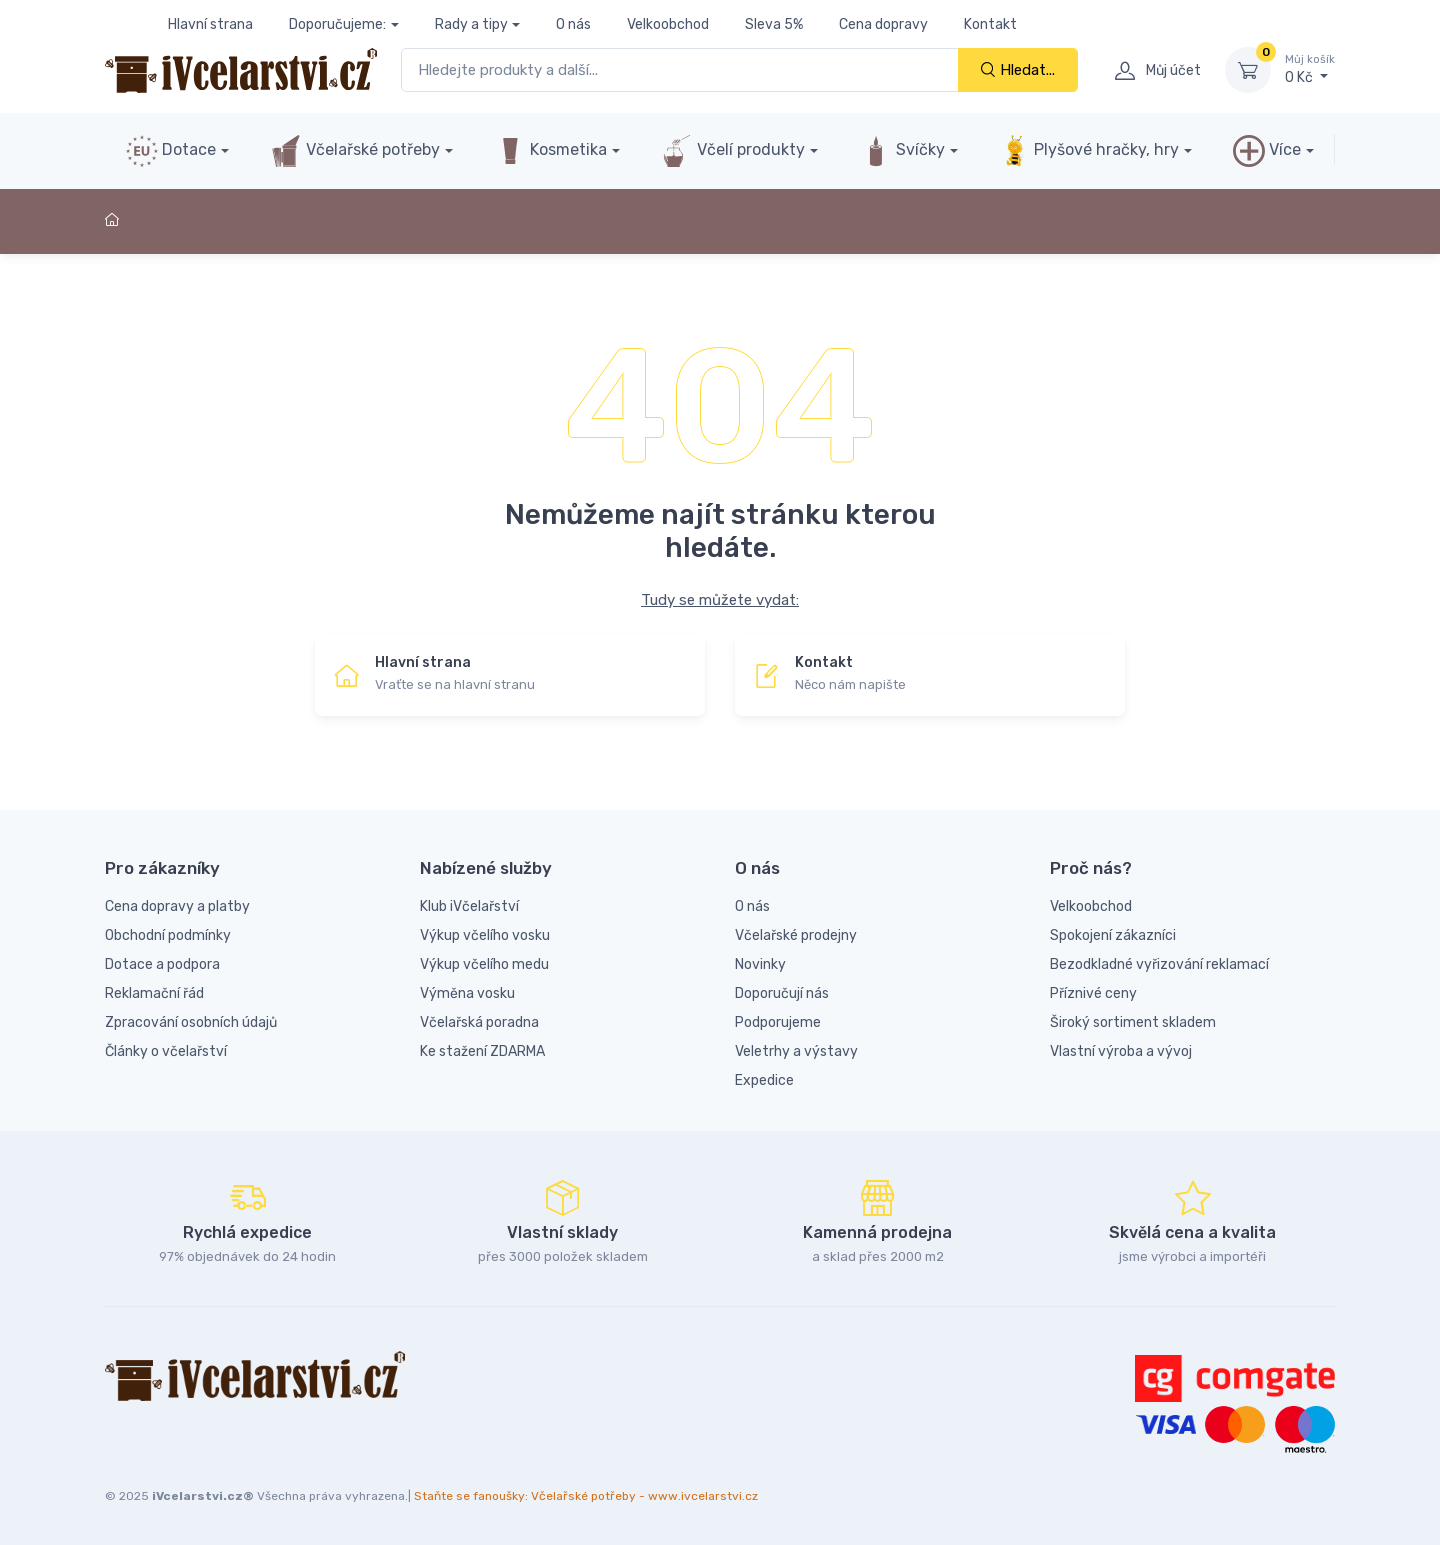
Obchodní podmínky (168, 935)
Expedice (764, 1080)
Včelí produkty (733, 151)
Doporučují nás (782, 993)
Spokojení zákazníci (1113, 935)
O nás (573, 24)
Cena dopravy (883, 24)
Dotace (171, 151)
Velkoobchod (668, 24)
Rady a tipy (471, 24)
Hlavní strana (210, 24)
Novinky (760, 964)
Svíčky (902, 151)
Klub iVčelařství (469, 906)
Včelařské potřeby (355, 151)
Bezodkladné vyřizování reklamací (1159, 964)
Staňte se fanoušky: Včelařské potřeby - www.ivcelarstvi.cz (586, 1496)
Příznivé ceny (1093, 993)
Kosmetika (550, 151)
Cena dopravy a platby (177, 906)
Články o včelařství (166, 1051)
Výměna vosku (467, 993)
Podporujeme (778, 1022)
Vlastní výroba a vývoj (1121, 1051)
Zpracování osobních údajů (191, 1022)
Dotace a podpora (162, 964)
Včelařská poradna (479, 1022)
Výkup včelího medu (484, 964)
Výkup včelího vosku (485, 935)
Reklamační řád (154, 993)
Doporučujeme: (337, 24)
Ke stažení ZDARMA (482, 1051)
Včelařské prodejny (796, 935)
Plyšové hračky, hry (1089, 151)
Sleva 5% (774, 24)
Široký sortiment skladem (1133, 1022)
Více (1267, 151)
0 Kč (1310, 69)
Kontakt (990, 24)
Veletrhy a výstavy (796, 1051)
